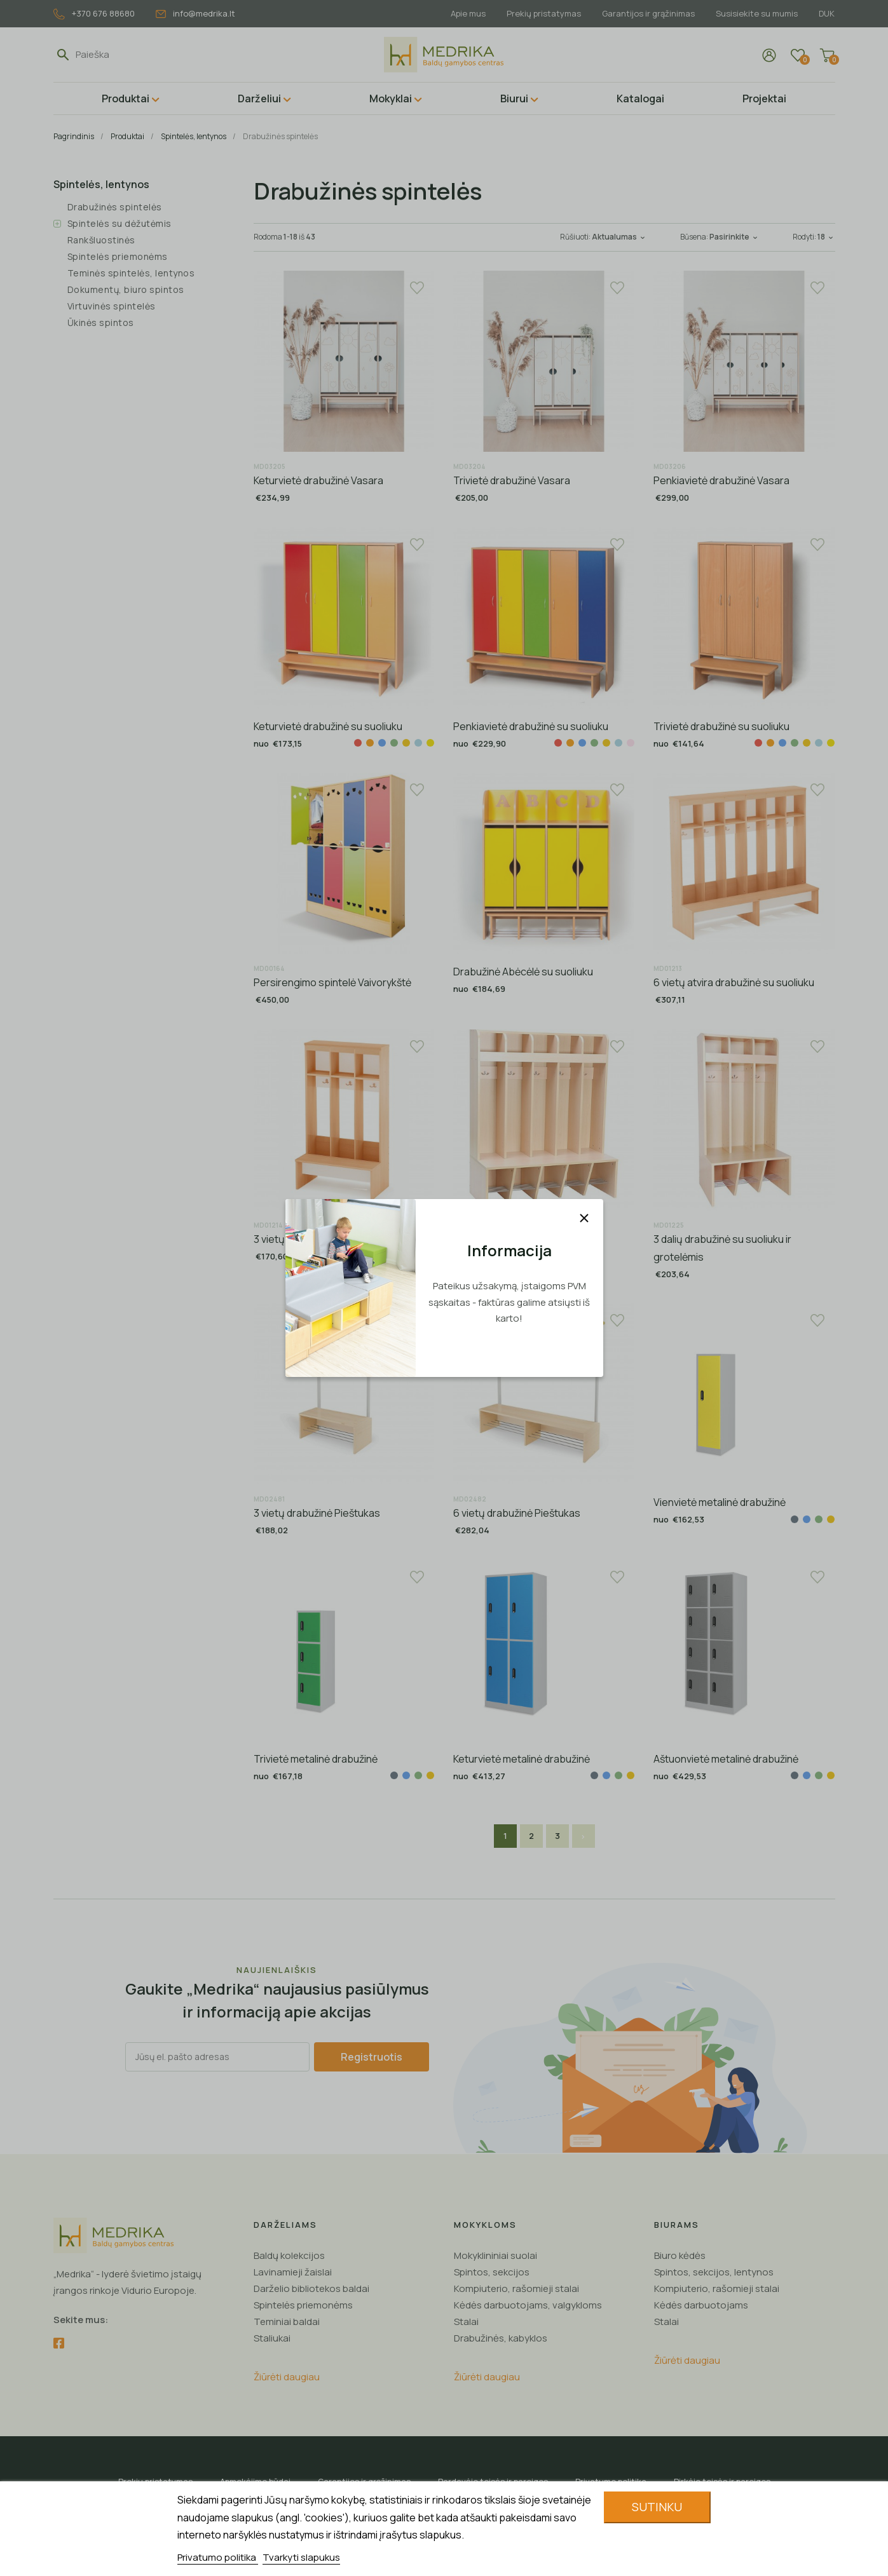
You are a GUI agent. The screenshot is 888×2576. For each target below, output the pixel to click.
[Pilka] (794, 1519)
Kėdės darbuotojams (701, 2305)
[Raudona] (358, 743)
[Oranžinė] (370, 743)
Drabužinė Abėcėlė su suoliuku (523, 972)
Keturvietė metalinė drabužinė (521, 1759)
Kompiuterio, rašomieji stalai (516, 2288)
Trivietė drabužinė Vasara (511, 480)
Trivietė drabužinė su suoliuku (721, 726)
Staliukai (272, 2338)
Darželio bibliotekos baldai (311, 2288)
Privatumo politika (217, 2557)
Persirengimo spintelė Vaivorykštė (332, 982)
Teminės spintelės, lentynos (131, 273)
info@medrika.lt (195, 13)
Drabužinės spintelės (114, 207)
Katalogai (640, 98)
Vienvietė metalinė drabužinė (719, 1502)
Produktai (125, 98)
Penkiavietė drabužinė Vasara (721, 480)
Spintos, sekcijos (491, 2272)
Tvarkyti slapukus (301, 2557)
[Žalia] (394, 743)
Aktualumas (619, 236)
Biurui (514, 98)
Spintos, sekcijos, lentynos (714, 2272)
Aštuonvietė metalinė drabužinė (725, 1759)
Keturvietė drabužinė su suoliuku (328, 726)
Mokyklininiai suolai (495, 2255)
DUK (827, 13)
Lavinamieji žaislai (293, 2272)
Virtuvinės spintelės (111, 306)
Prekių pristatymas (544, 13)
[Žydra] (418, 743)
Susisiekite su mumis (757, 13)
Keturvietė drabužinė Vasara (318, 480)
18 (826, 236)
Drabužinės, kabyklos (500, 2338)
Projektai (764, 98)
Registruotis (371, 2057)
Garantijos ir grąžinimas (648, 13)
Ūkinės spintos (100, 322)
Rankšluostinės (101, 240)
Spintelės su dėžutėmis (119, 223)
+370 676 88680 (94, 14)
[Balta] (546, 743)
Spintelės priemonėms (117, 256)
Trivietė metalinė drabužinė (316, 1759)
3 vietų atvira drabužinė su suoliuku (334, 1239)
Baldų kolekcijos (289, 2255)
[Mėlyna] (382, 743)
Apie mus (468, 13)
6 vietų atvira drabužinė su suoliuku (733, 982)
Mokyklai (390, 98)
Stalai (466, 2321)
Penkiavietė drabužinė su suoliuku (530, 726)
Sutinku (657, 2506)
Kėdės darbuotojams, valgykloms (528, 2305)
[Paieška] (134, 55)
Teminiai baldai (287, 2321)
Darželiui (259, 98)
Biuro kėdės (680, 2255)
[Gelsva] (430, 743)
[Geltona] (406, 743)
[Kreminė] (630, 743)
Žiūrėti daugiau (287, 2376)
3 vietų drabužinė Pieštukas (317, 1513)
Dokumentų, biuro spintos (125, 289)
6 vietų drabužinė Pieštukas (516, 1513)
